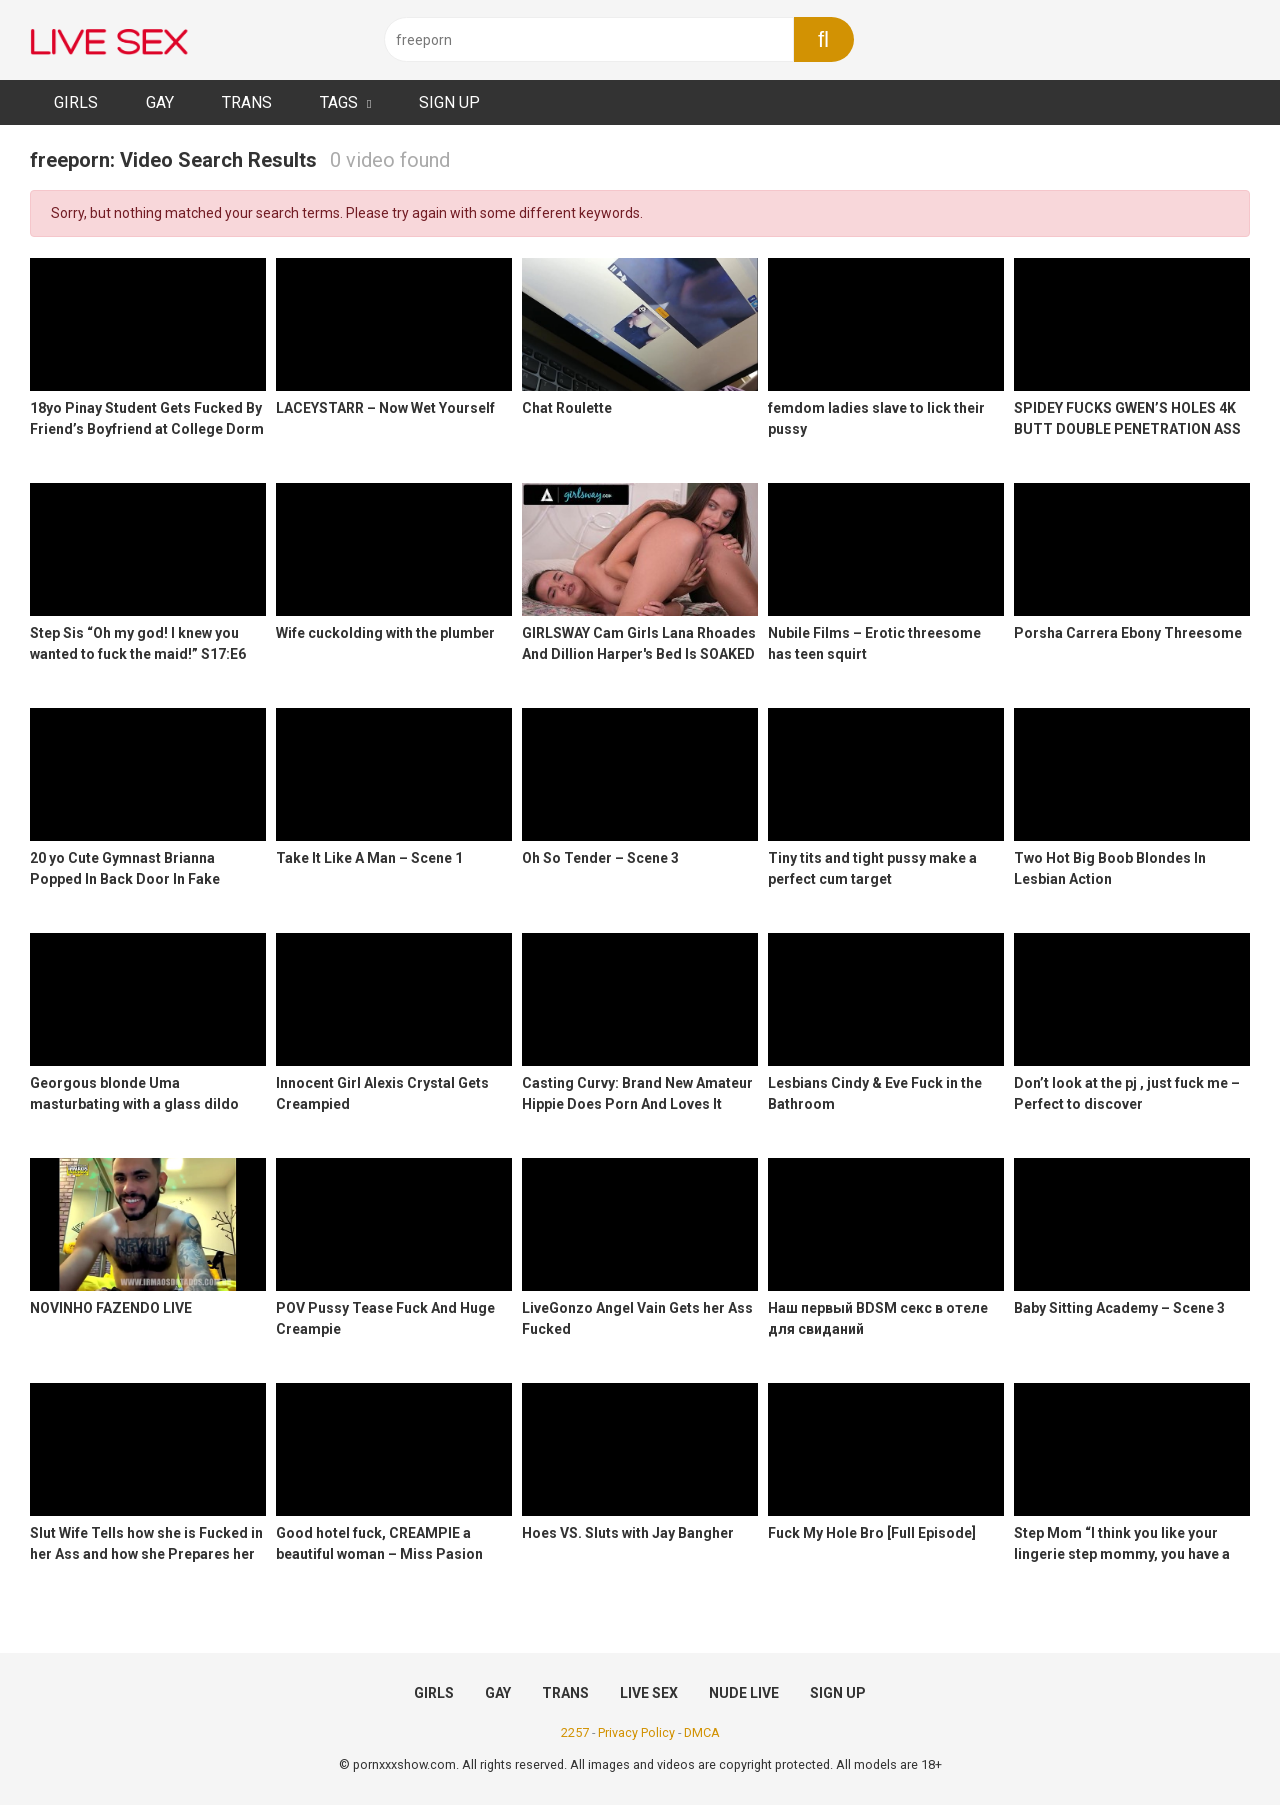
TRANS (247, 102)
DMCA (702, 1732)
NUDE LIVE (744, 1693)
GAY (160, 102)
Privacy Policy (636, 1732)
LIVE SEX (649, 1693)
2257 (575, 1732)
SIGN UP (449, 102)
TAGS (339, 102)
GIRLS (76, 102)
